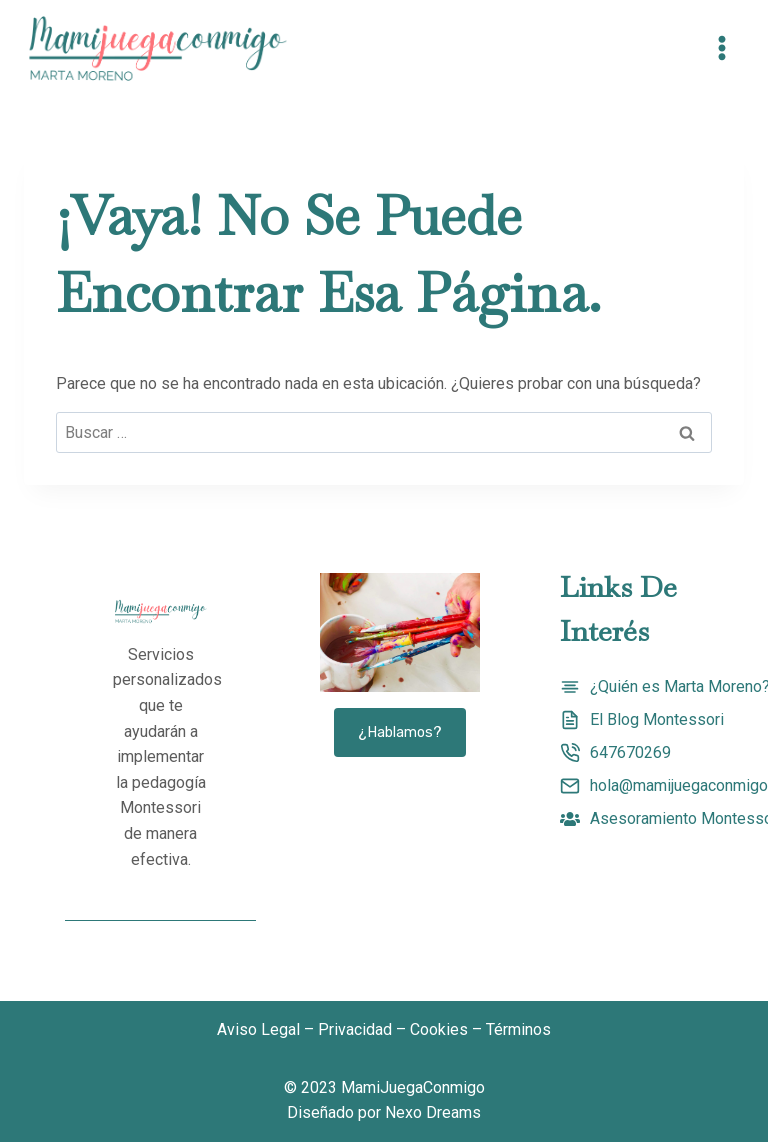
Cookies (439, 1029)
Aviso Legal (258, 1029)
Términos (518, 1029)
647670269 (630, 752)
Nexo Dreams (433, 1112)
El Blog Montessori (657, 719)
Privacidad (355, 1029)
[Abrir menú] (721, 48)
